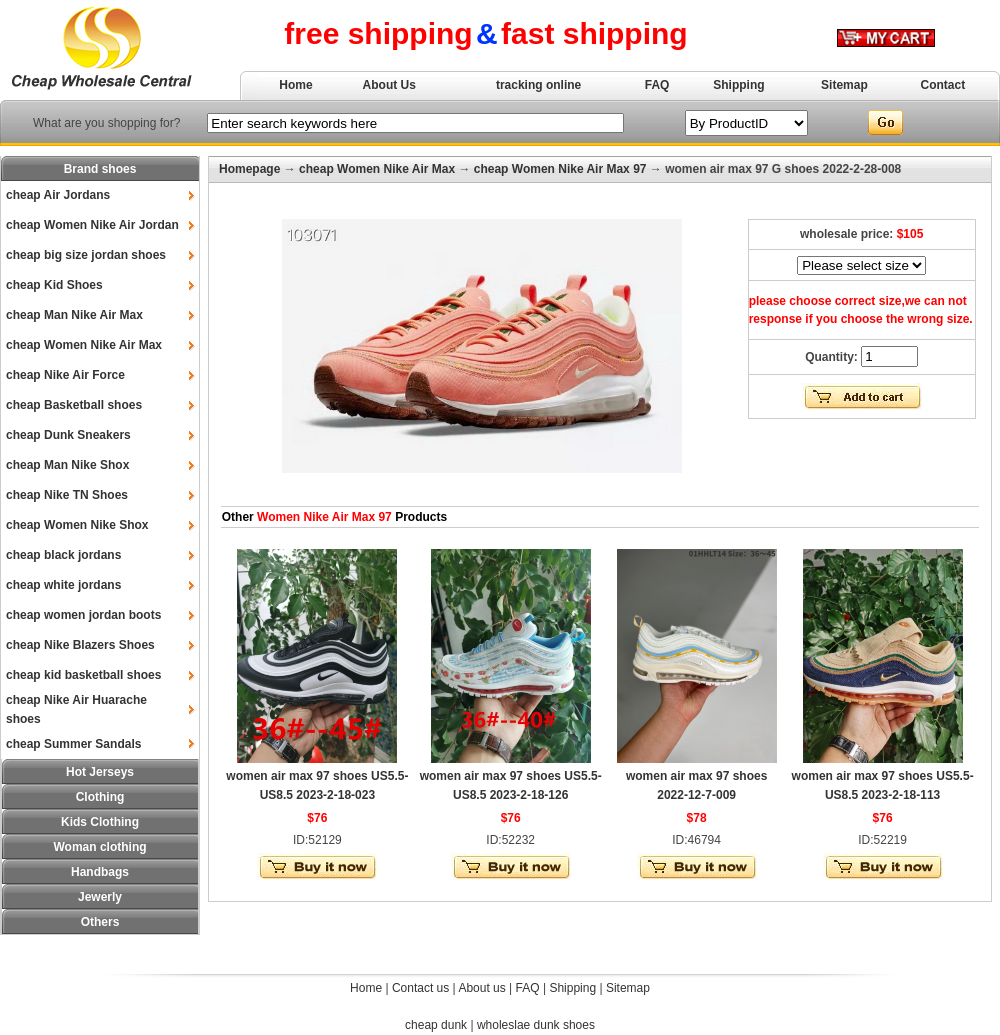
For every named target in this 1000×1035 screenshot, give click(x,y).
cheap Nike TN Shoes (67, 495)
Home (295, 85)
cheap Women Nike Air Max (84, 345)
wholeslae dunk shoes (536, 1025)
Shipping (738, 85)
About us (481, 988)
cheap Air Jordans (58, 195)
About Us (389, 85)
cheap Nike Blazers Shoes (80, 645)
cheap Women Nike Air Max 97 (560, 169)
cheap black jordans (63, 555)
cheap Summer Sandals (73, 744)
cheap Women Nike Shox (77, 525)
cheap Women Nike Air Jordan (92, 225)
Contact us (420, 988)
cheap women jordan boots (83, 615)
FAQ (657, 85)
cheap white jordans (63, 585)
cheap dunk (436, 1025)
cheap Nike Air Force (65, 375)
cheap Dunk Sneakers (68, 435)
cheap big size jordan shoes (86, 255)
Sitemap (844, 85)
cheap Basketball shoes (74, 405)
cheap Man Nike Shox (67, 465)
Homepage (249, 169)
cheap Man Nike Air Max (74, 315)
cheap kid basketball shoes (83, 675)
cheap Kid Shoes (54, 285)
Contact (943, 85)
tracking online (538, 85)
